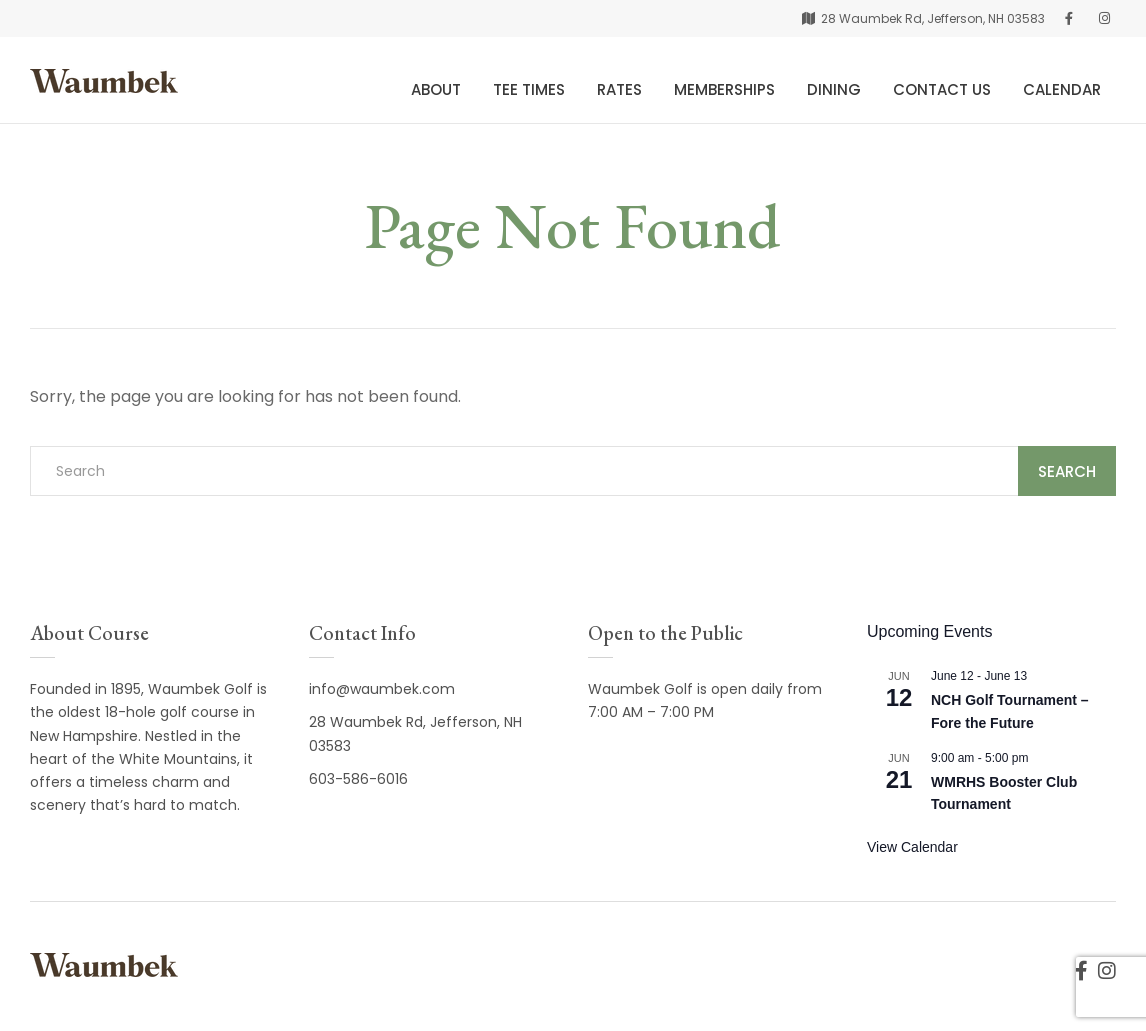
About (436, 89)
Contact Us (942, 89)
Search (1067, 471)
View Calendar (912, 847)
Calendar (1062, 89)
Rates (619, 89)
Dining (834, 89)
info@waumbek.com (382, 689)
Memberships (724, 89)
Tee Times (529, 89)
